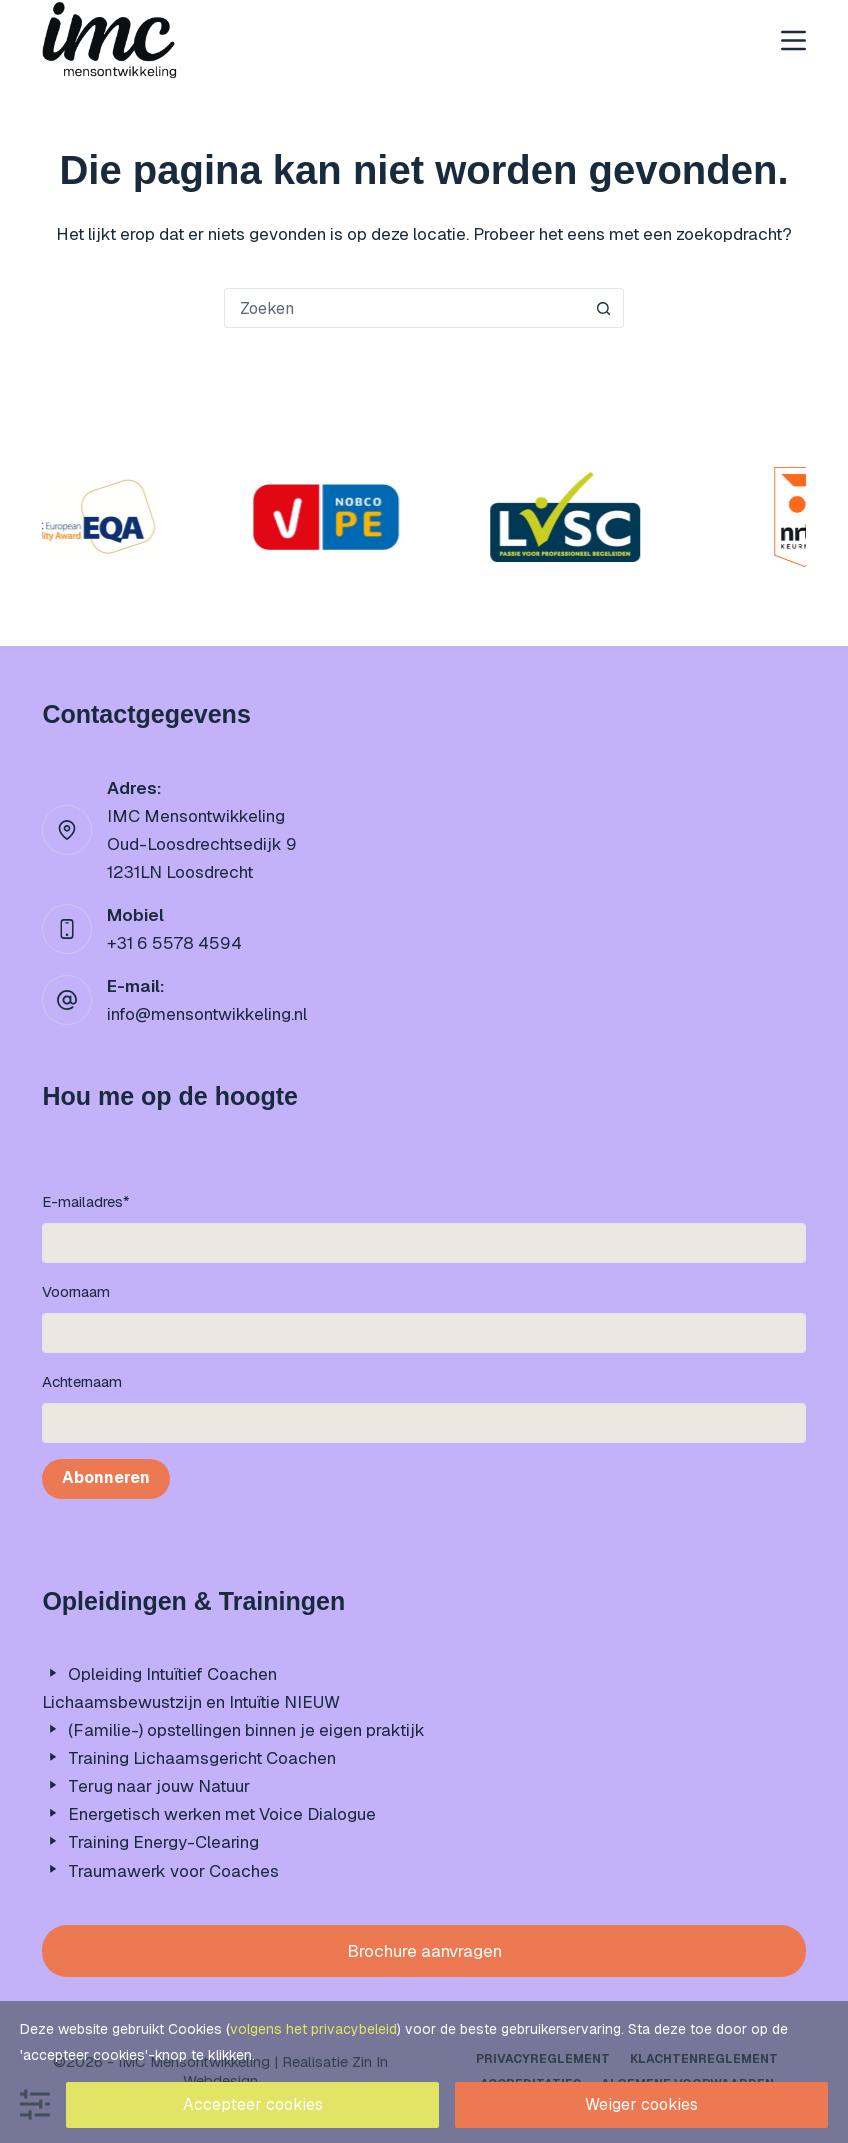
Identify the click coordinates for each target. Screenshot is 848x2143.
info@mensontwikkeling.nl (207, 1014)
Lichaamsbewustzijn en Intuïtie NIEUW (191, 1702)
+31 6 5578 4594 (174, 943)
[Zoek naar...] (404, 308)
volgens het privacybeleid (313, 2029)
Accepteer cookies (253, 2104)
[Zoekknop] (603, 308)
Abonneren (106, 1477)
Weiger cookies (641, 2104)
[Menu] (793, 40)
